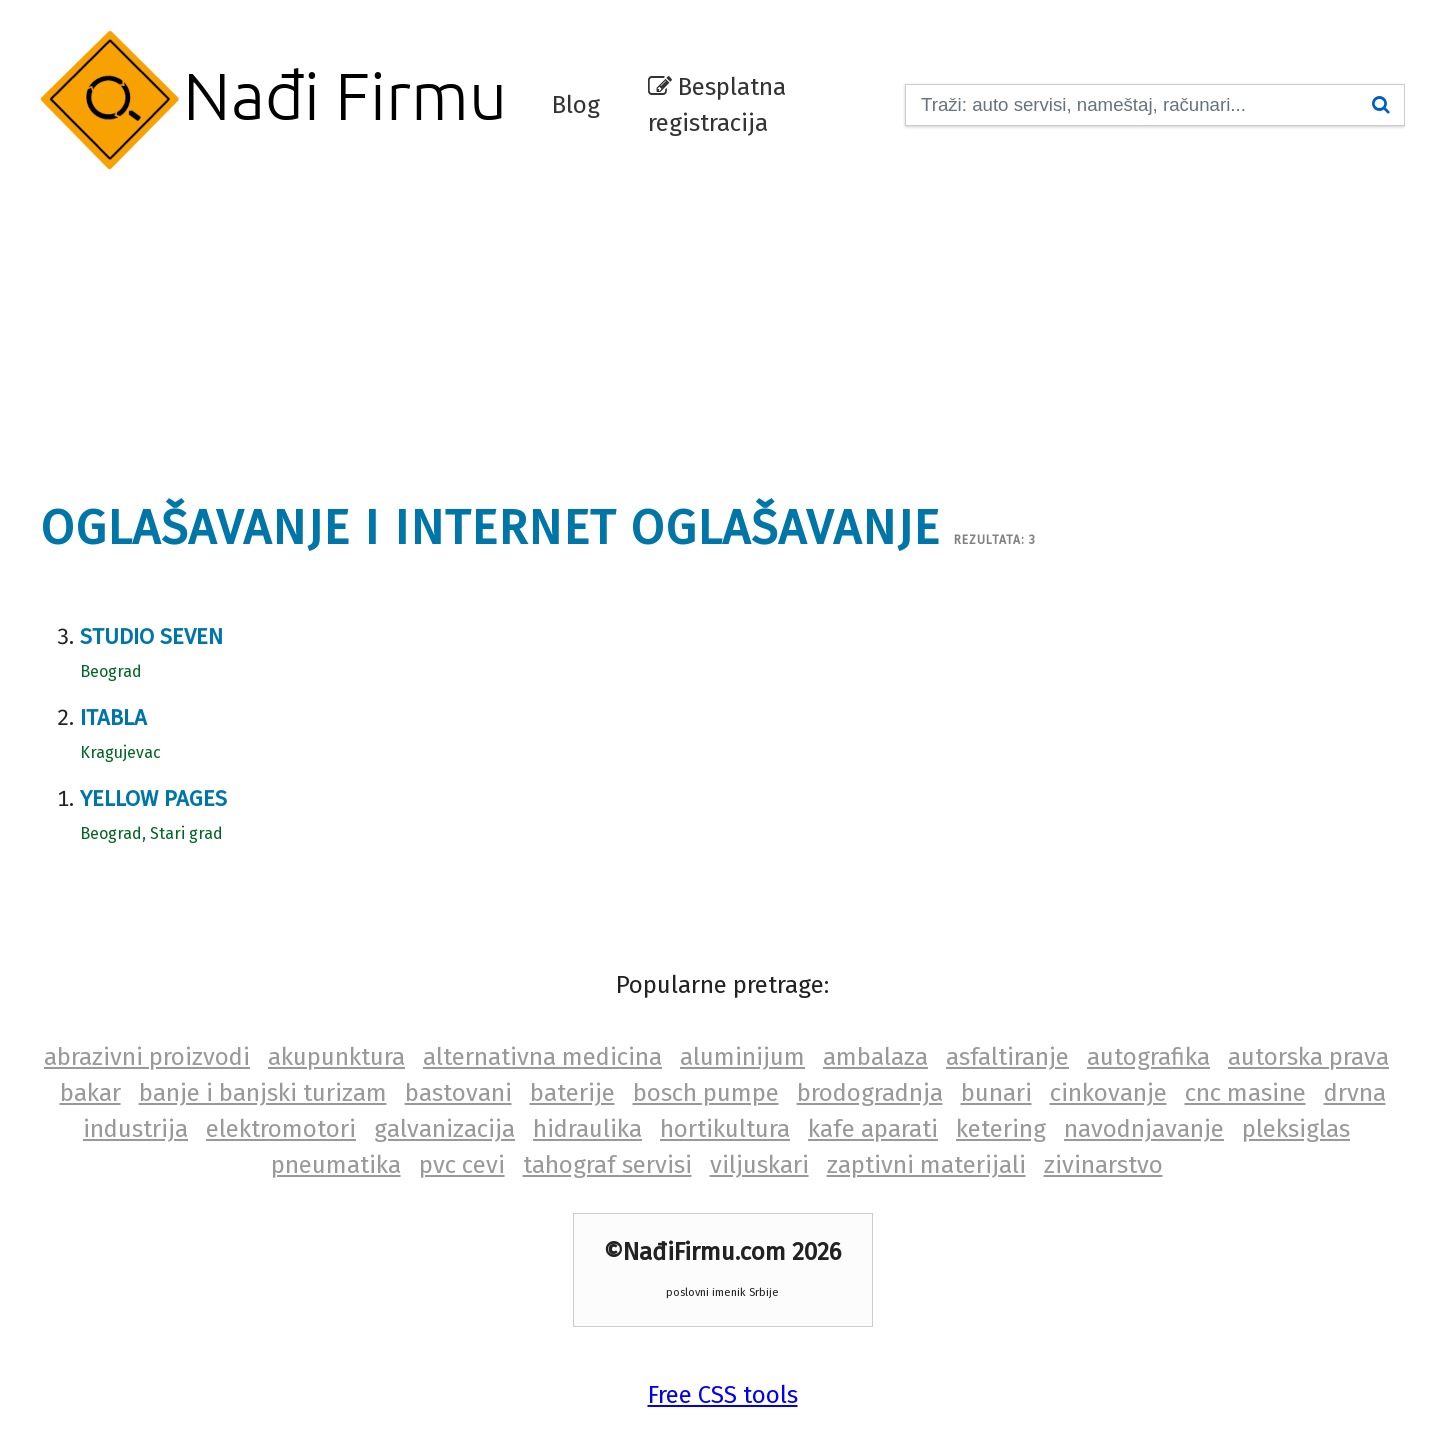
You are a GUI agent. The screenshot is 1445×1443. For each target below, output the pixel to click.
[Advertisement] (723, 325)
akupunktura (336, 1057)
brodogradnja (870, 1093)
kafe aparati (873, 1129)
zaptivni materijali (926, 1165)
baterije (572, 1093)
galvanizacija (444, 1129)
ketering (1001, 1129)
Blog (576, 105)
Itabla (113, 717)
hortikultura (725, 1129)
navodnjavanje (1144, 1129)
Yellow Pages (153, 798)
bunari (996, 1093)
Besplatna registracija (717, 105)
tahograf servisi (607, 1165)
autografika (1148, 1057)
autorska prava (1308, 1057)
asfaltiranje (1007, 1057)
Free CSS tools (723, 1395)
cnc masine (1245, 1093)
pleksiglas (1296, 1129)
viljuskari (759, 1165)
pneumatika (336, 1165)
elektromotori (281, 1129)
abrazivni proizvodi (147, 1057)
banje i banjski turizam (263, 1093)
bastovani (458, 1093)
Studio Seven (151, 636)
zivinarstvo (1103, 1165)
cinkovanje (1108, 1093)
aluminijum (742, 1057)
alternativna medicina (542, 1057)
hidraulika (587, 1129)
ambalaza (875, 1057)
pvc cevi (462, 1165)
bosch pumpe (706, 1093)
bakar (90, 1093)
